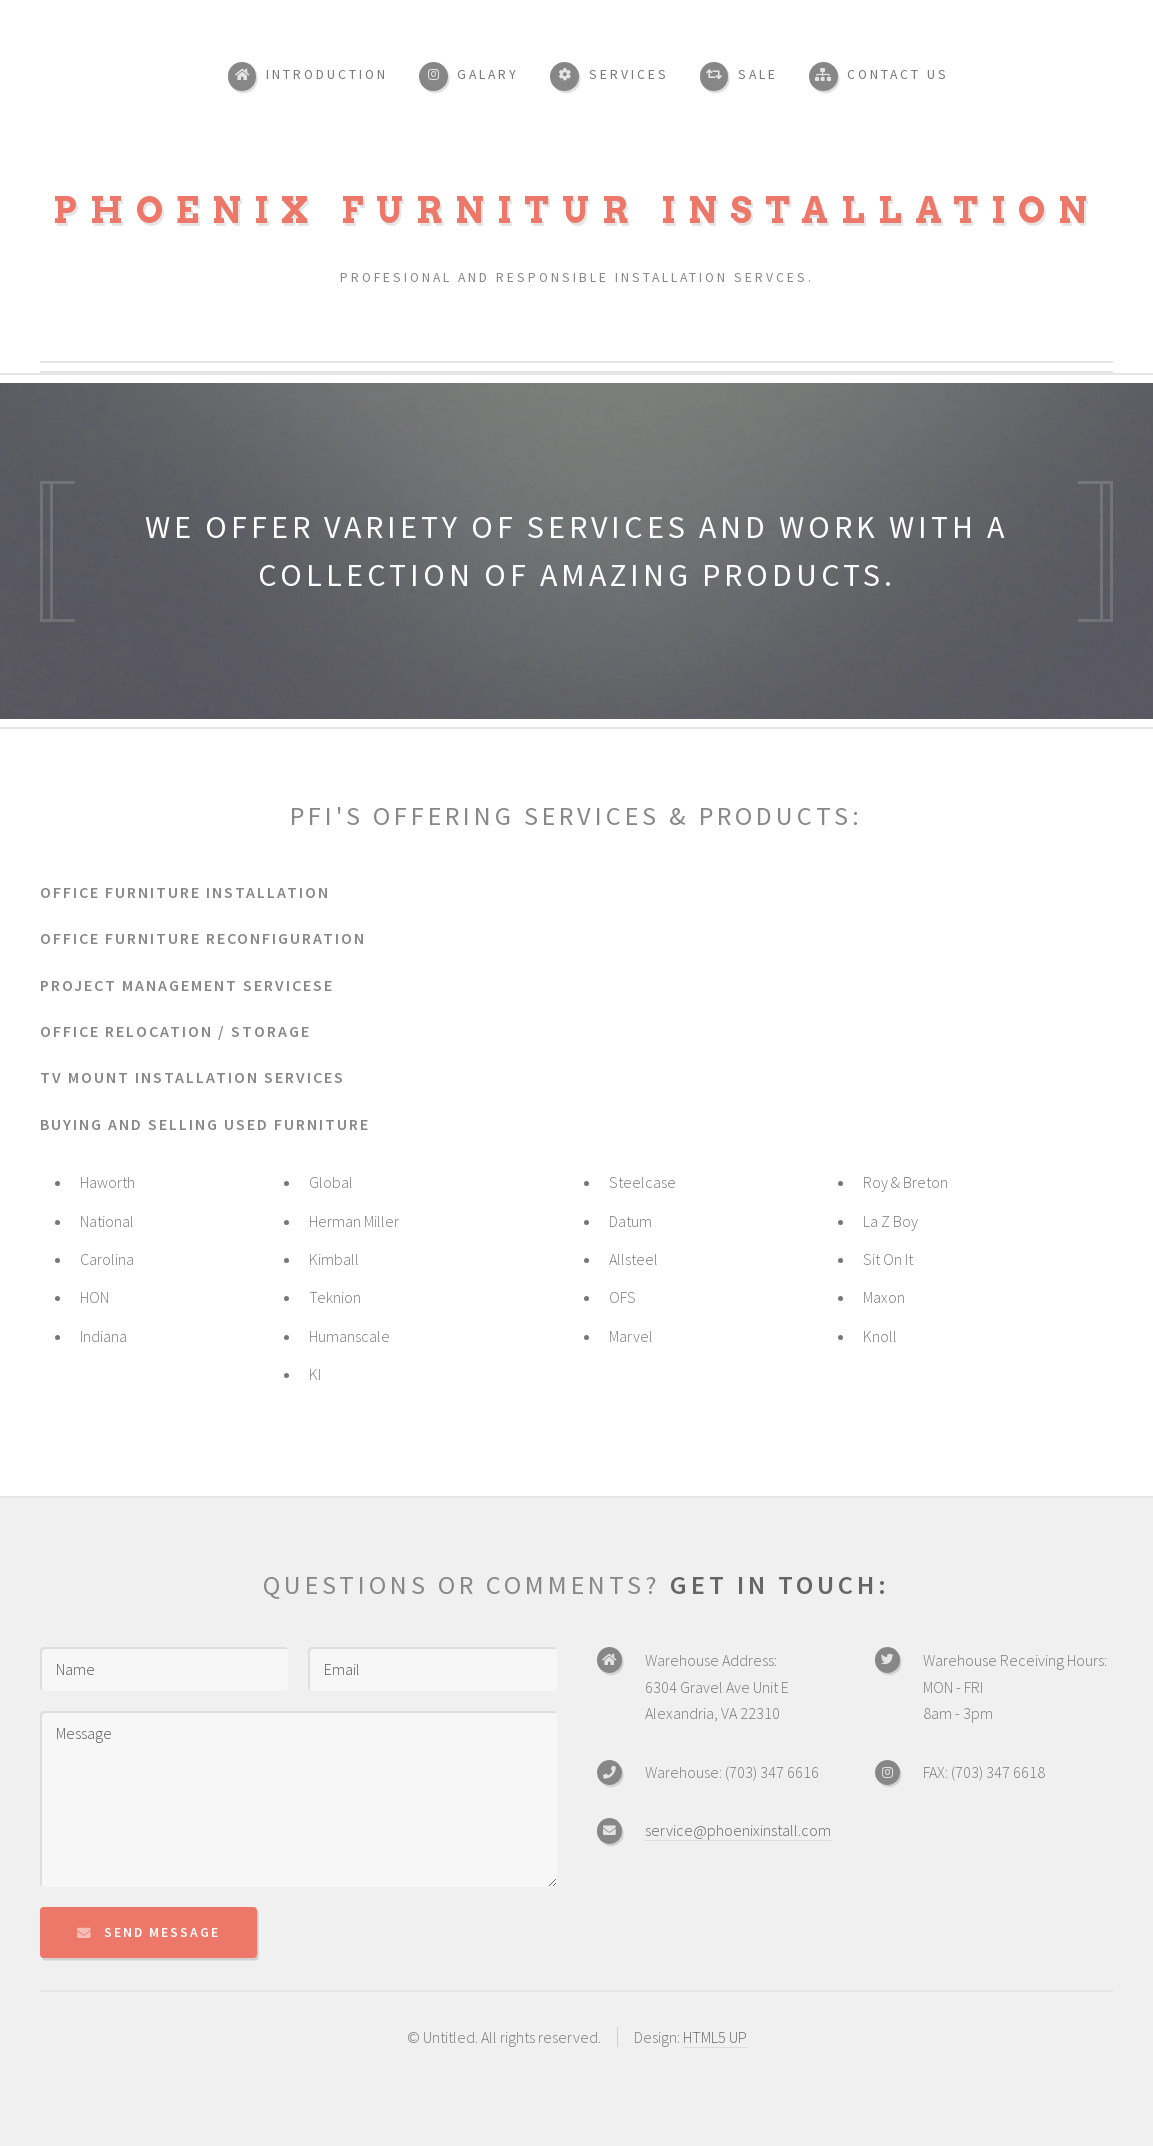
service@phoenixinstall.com (738, 1830)
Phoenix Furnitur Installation (576, 210)
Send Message (162, 1932)
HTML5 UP (715, 2037)
